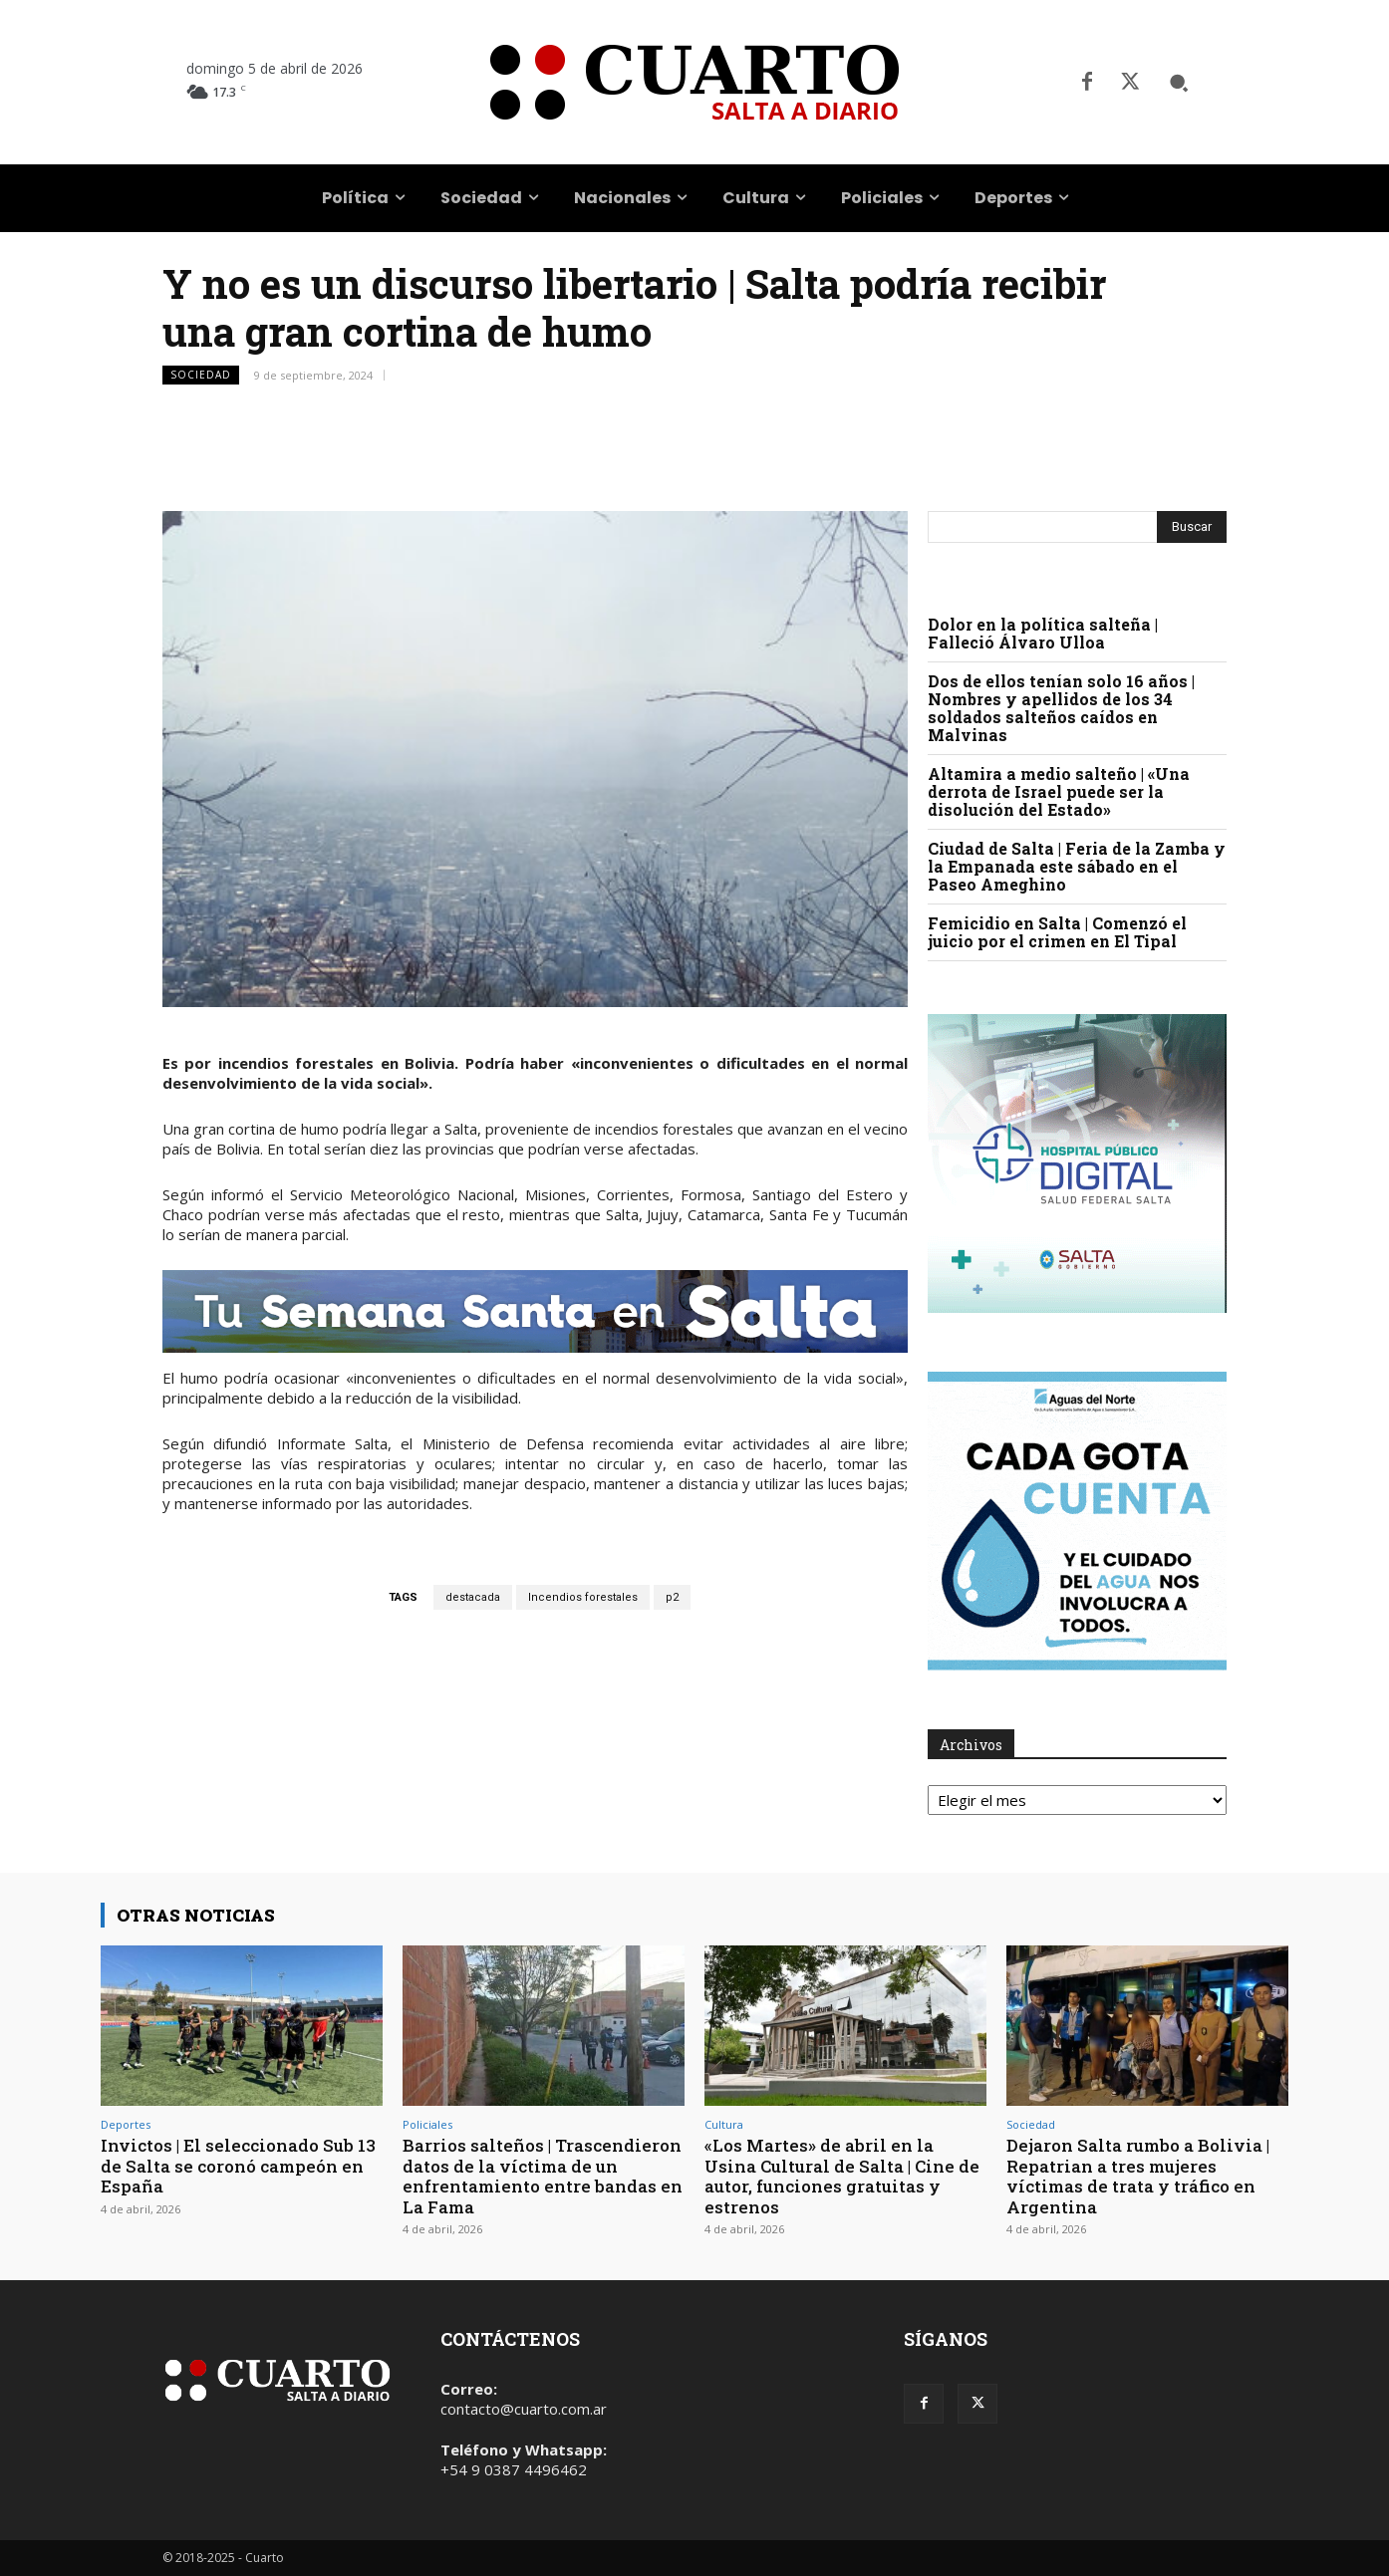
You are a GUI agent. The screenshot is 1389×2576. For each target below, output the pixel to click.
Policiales (427, 2124)
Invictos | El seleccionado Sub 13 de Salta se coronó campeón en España (238, 2165)
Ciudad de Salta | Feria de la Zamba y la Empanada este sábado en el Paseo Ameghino (1077, 866)
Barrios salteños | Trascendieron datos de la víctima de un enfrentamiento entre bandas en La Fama (543, 2175)
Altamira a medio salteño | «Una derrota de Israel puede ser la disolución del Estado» (1059, 791)
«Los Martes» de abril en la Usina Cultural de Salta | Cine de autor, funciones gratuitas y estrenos (841, 2175)
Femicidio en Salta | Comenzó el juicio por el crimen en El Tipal (1057, 931)
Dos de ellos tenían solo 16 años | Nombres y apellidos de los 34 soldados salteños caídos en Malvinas (1061, 707)
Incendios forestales (583, 1597)
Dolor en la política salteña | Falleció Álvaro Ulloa (1043, 633)
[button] (1179, 83)
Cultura (723, 2124)
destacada (472, 1597)
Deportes (125, 2124)
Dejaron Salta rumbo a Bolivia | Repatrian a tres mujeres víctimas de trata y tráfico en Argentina (1138, 2175)
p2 (672, 1597)
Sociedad (200, 375)
